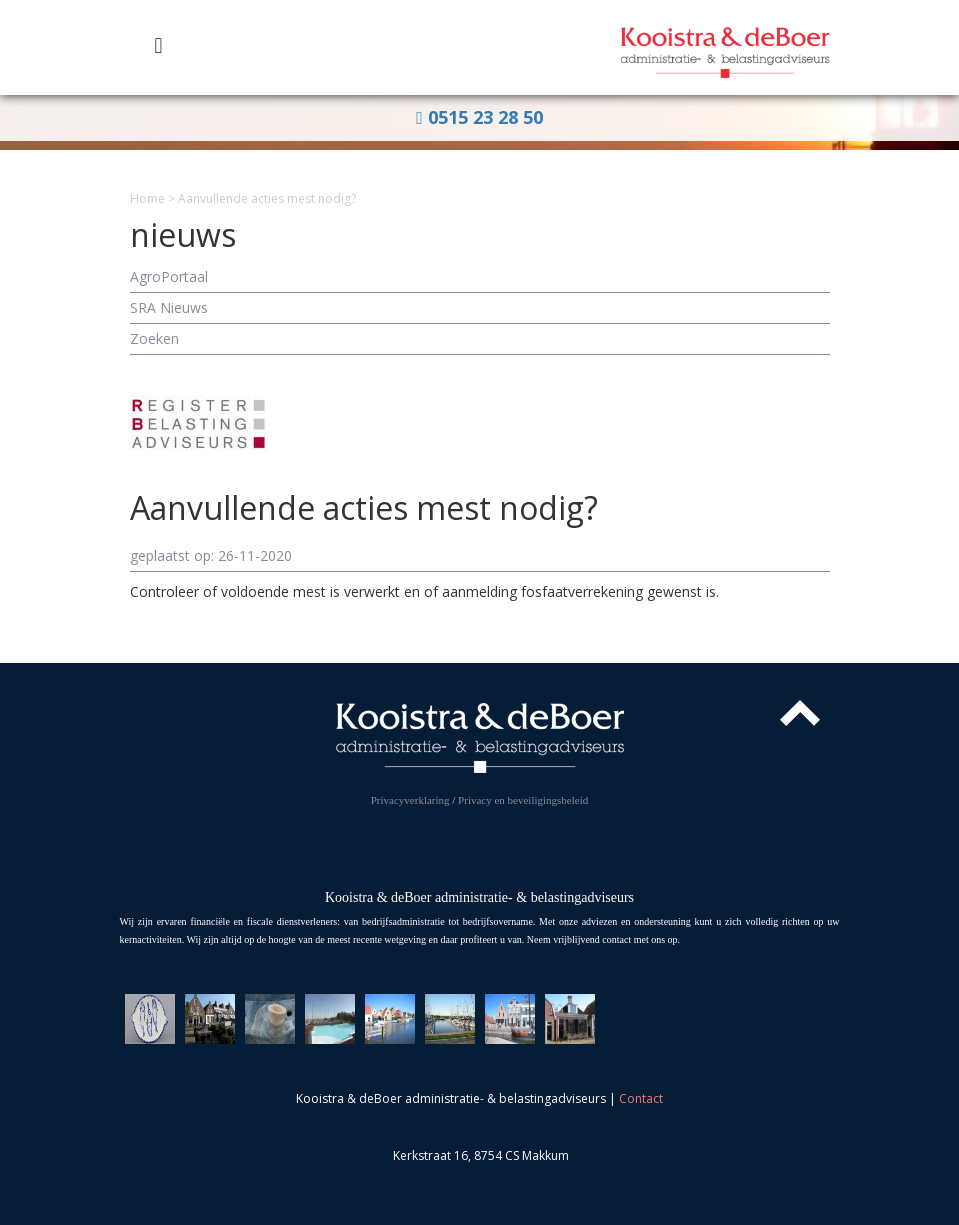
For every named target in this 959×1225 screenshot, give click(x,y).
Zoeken (154, 338)
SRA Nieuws (169, 307)
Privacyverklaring (410, 800)
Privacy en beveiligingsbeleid (523, 800)
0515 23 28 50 (479, 117)
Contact (641, 1098)
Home (147, 198)
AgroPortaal (169, 276)
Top (800, 713)
